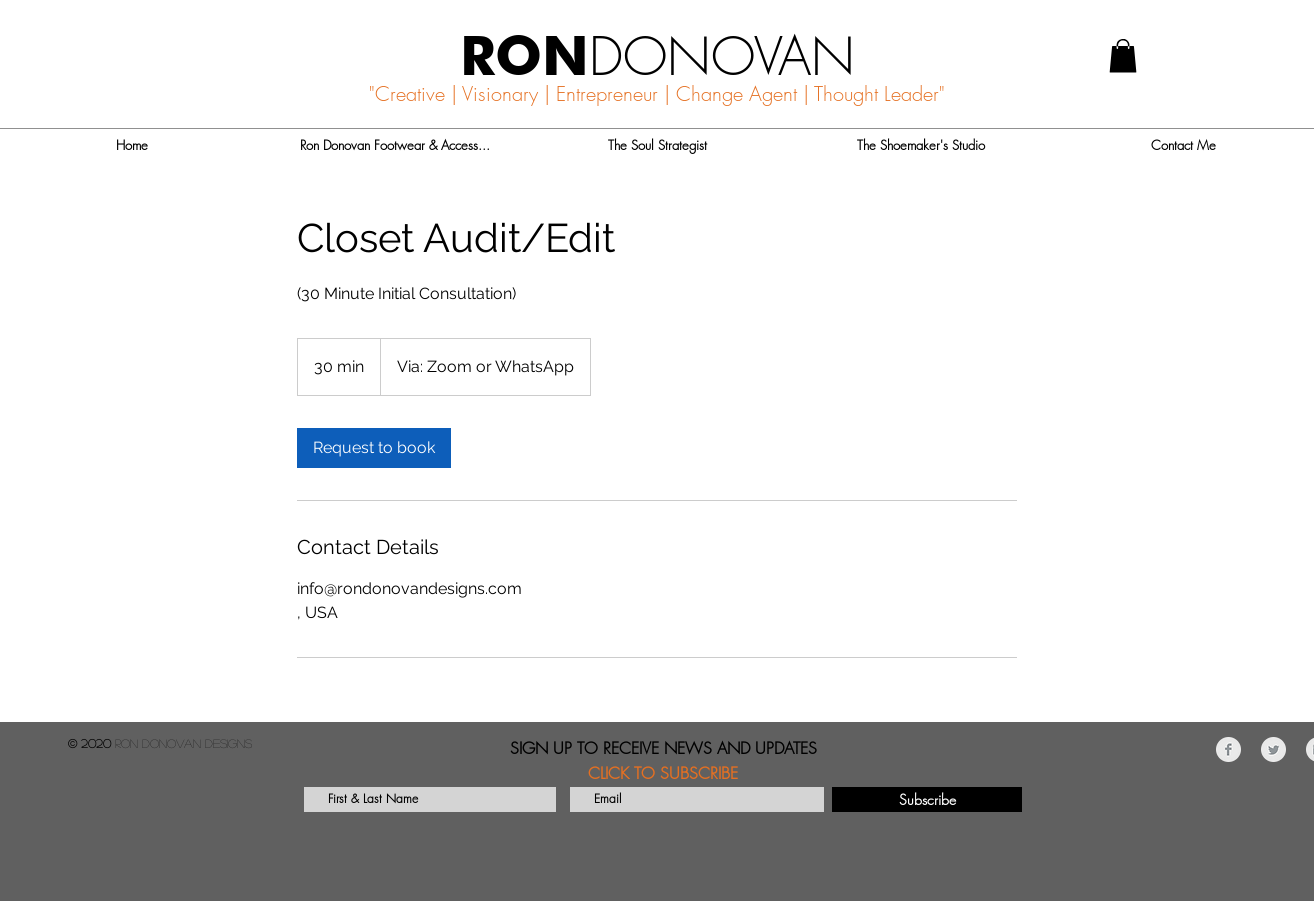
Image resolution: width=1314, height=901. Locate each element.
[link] (374, 448)
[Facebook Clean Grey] (1228, 749)
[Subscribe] (927, 799)
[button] (1123, 55)
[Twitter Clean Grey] (1273, 749)
